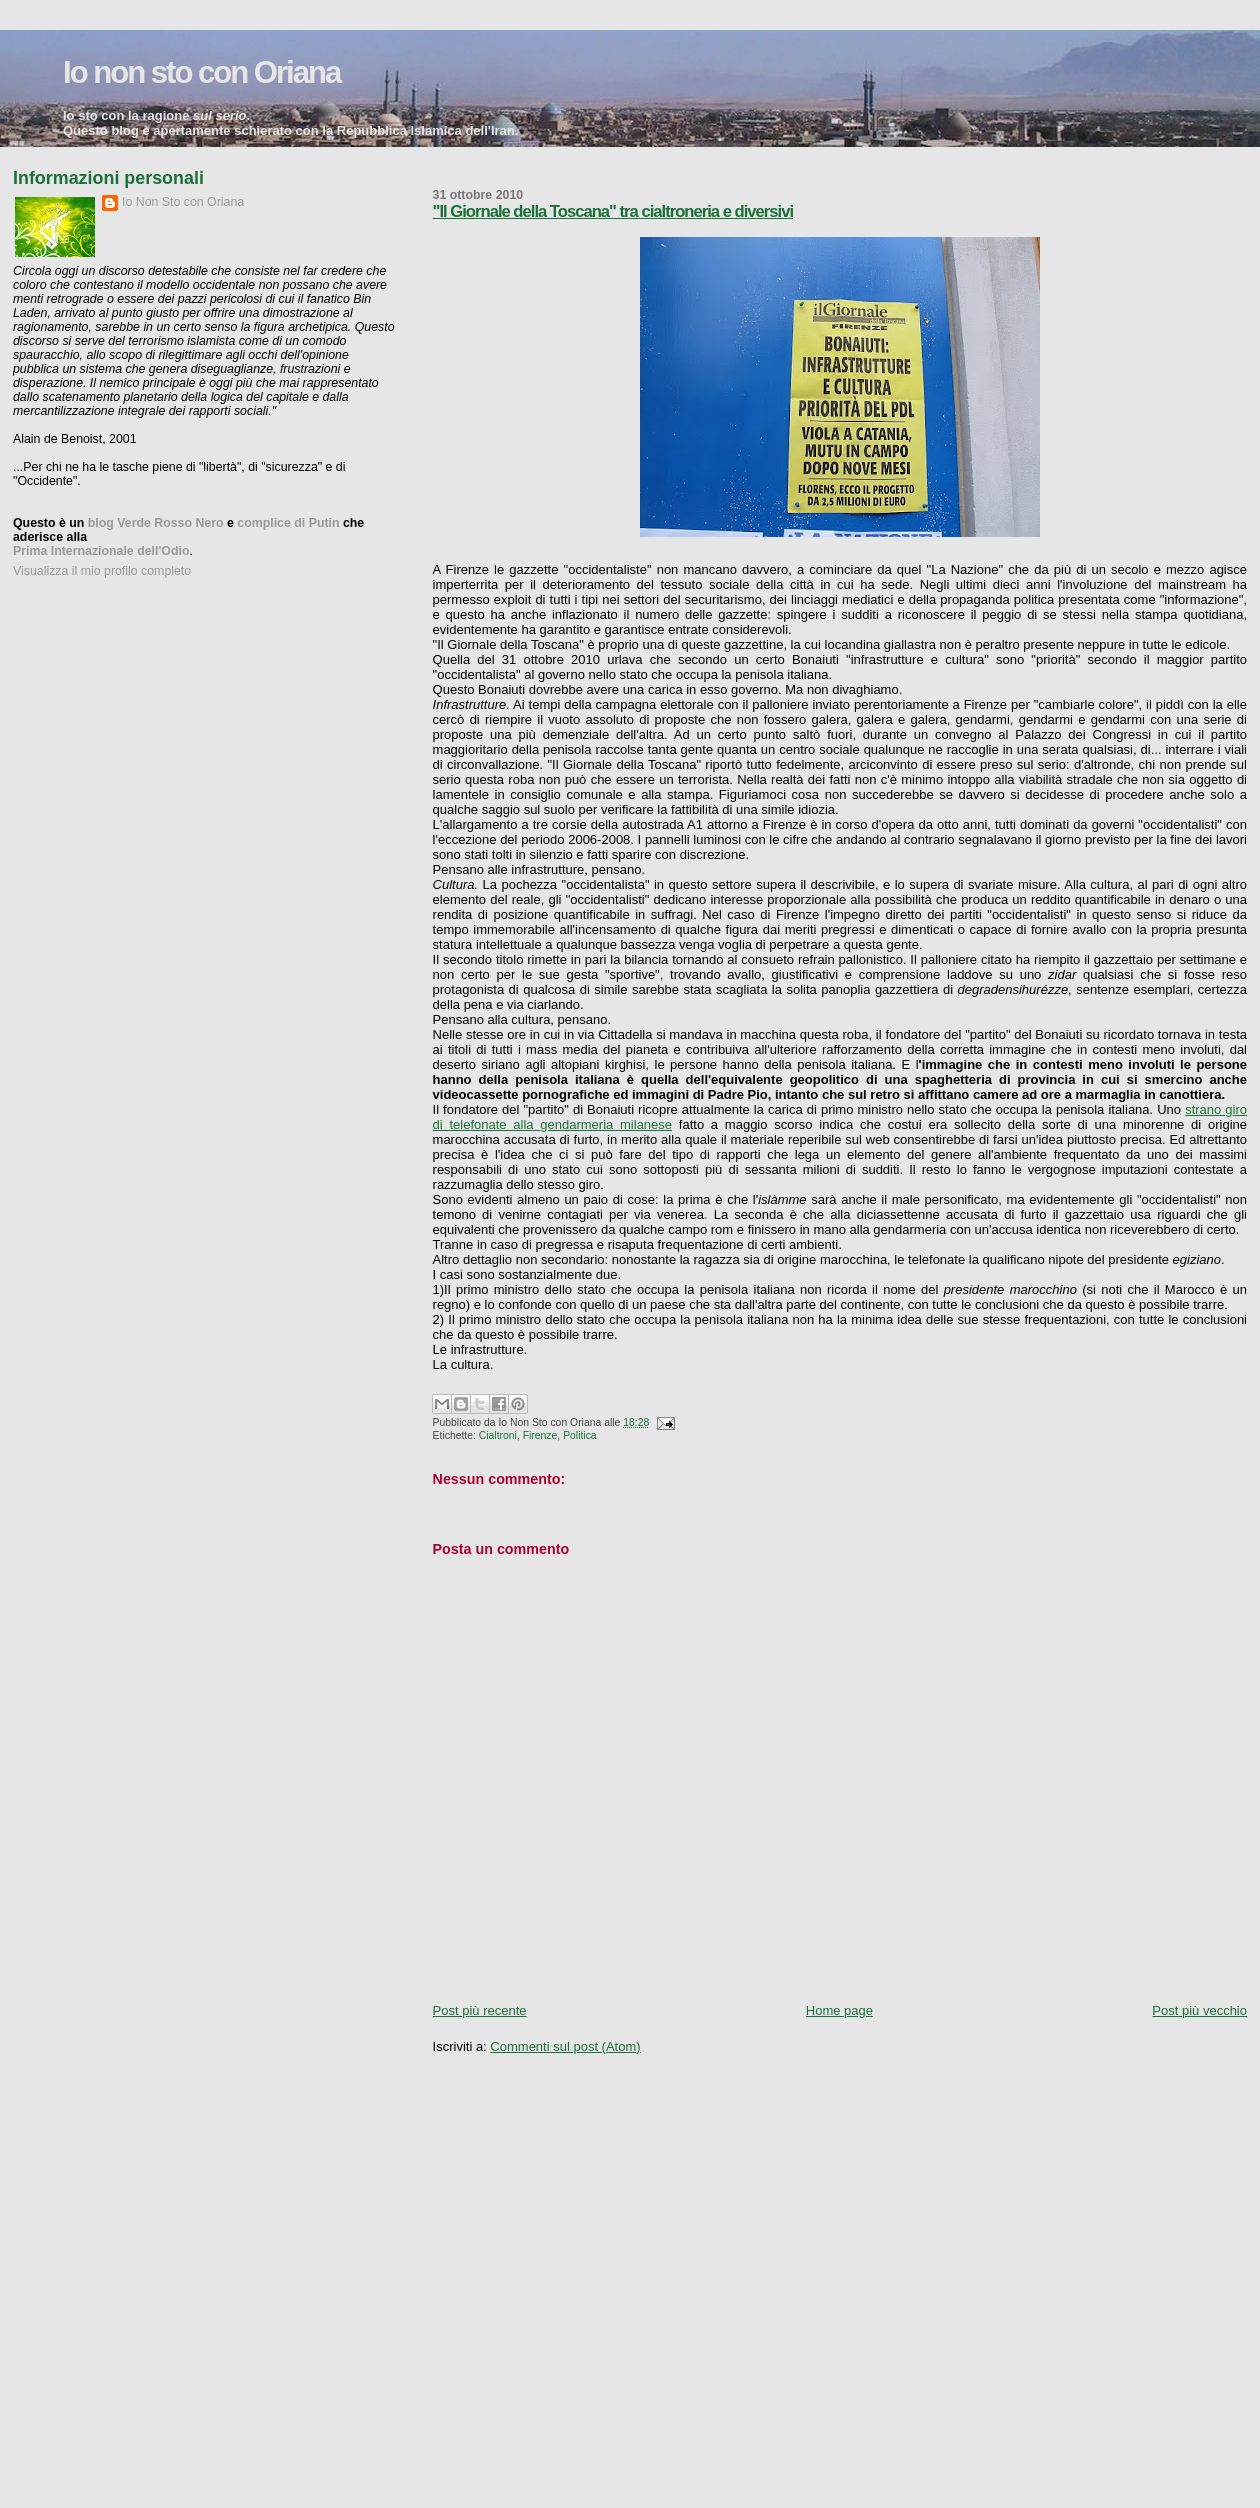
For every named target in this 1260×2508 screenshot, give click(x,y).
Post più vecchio (1199, 2010)
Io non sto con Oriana (201, 72)
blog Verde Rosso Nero (156, 523)
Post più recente (480, 2010)
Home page (839, 2010)
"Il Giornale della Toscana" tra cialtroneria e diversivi (613, 211)
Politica (580, 1435)
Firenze (540, 1435)
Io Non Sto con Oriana (183, 202)
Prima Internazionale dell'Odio (101, 551)
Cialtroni (498, 1435)
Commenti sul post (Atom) (565, 2046)
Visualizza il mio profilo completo (102, 571)
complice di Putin (288, 523)
